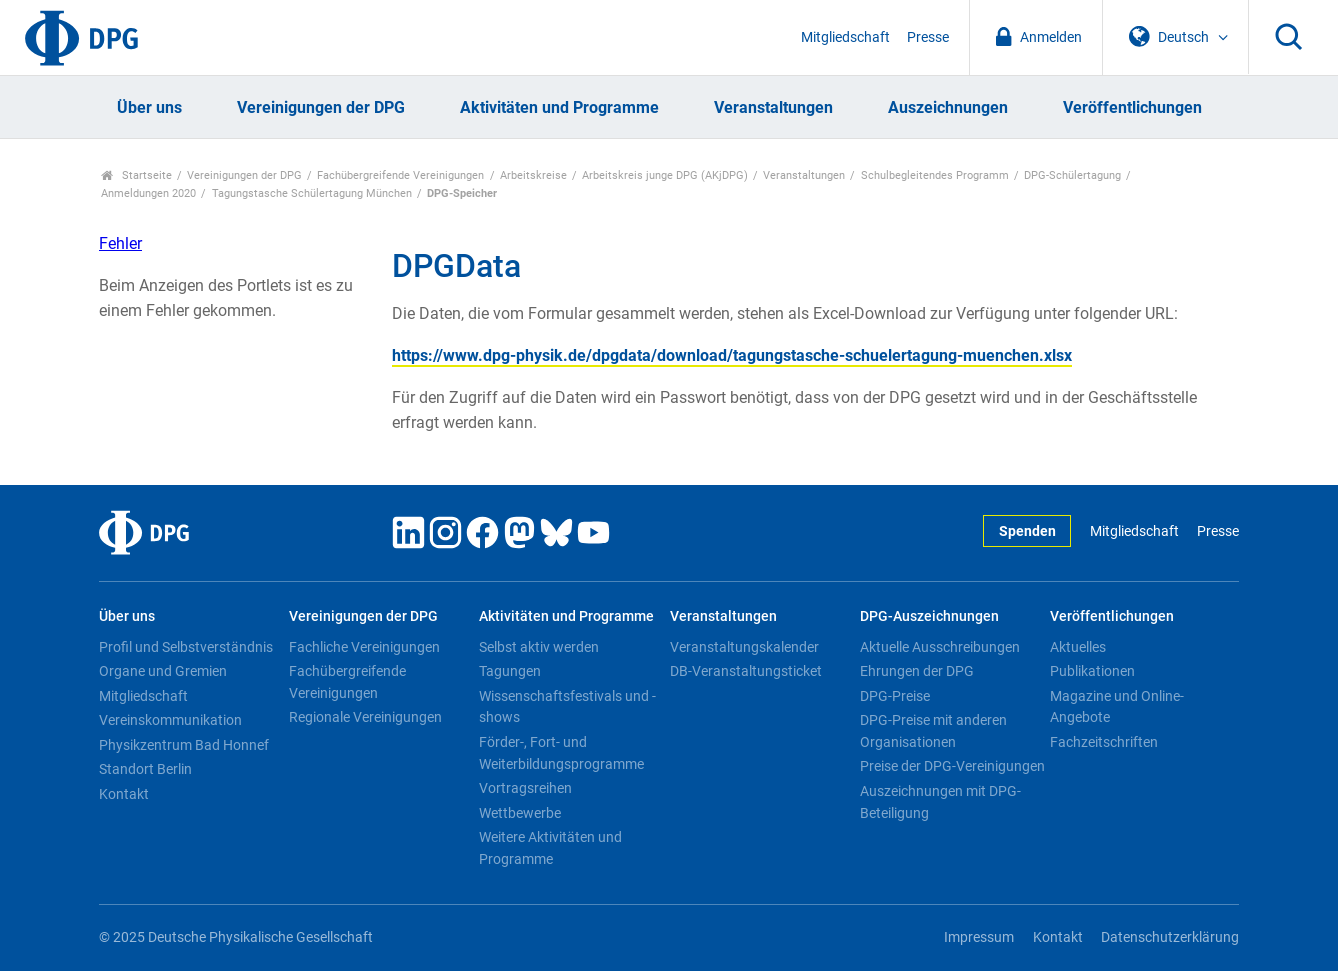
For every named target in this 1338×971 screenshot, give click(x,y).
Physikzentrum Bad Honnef (184, 745)
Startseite (136, 175)
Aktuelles (1078, 647)
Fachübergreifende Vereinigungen (400, 175)
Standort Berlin (145, 769)
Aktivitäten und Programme (559, 107)
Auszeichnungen (948, 107)
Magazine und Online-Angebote (1117, 707)
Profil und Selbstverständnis (186, 647)
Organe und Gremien (163, 671)
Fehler (120, 243)
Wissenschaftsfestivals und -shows (567, 707)
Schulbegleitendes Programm (935, 175)
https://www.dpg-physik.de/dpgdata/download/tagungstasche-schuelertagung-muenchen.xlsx (732, 355)
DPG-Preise (895, 696)
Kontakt (124, 794)
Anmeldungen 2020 (148, 193)
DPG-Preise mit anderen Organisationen (933, 731)
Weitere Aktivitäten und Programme (550, 848)
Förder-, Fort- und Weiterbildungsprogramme (561, 753)
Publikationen (1092, 671)
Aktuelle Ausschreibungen (940, 647)
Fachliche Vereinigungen (364, 647)
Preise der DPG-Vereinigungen (952, 766)
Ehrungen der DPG (917, 671)
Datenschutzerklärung (1170, 937)
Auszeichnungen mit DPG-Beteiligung (940, 802)
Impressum (979, 937)
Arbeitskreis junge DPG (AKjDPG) (665, 175)
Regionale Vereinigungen (365, 717)
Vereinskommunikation (170, 720)
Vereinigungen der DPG (321, 107)
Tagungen (510, 671)
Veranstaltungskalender (744, 647)
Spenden (1027, 531)
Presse (928, 37)
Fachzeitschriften (1104, 742)
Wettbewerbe (520, 813)
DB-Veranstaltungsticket (746, 671)
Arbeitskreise (533, 175)
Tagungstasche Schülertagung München (312, 193)
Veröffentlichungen (1132, 107)
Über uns (149, 107)
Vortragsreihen (525, 788)
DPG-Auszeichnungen (929, 616)
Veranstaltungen (773, 107)
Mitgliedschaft (845, 37)
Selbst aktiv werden (539, 647)
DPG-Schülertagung (1072, 175)
